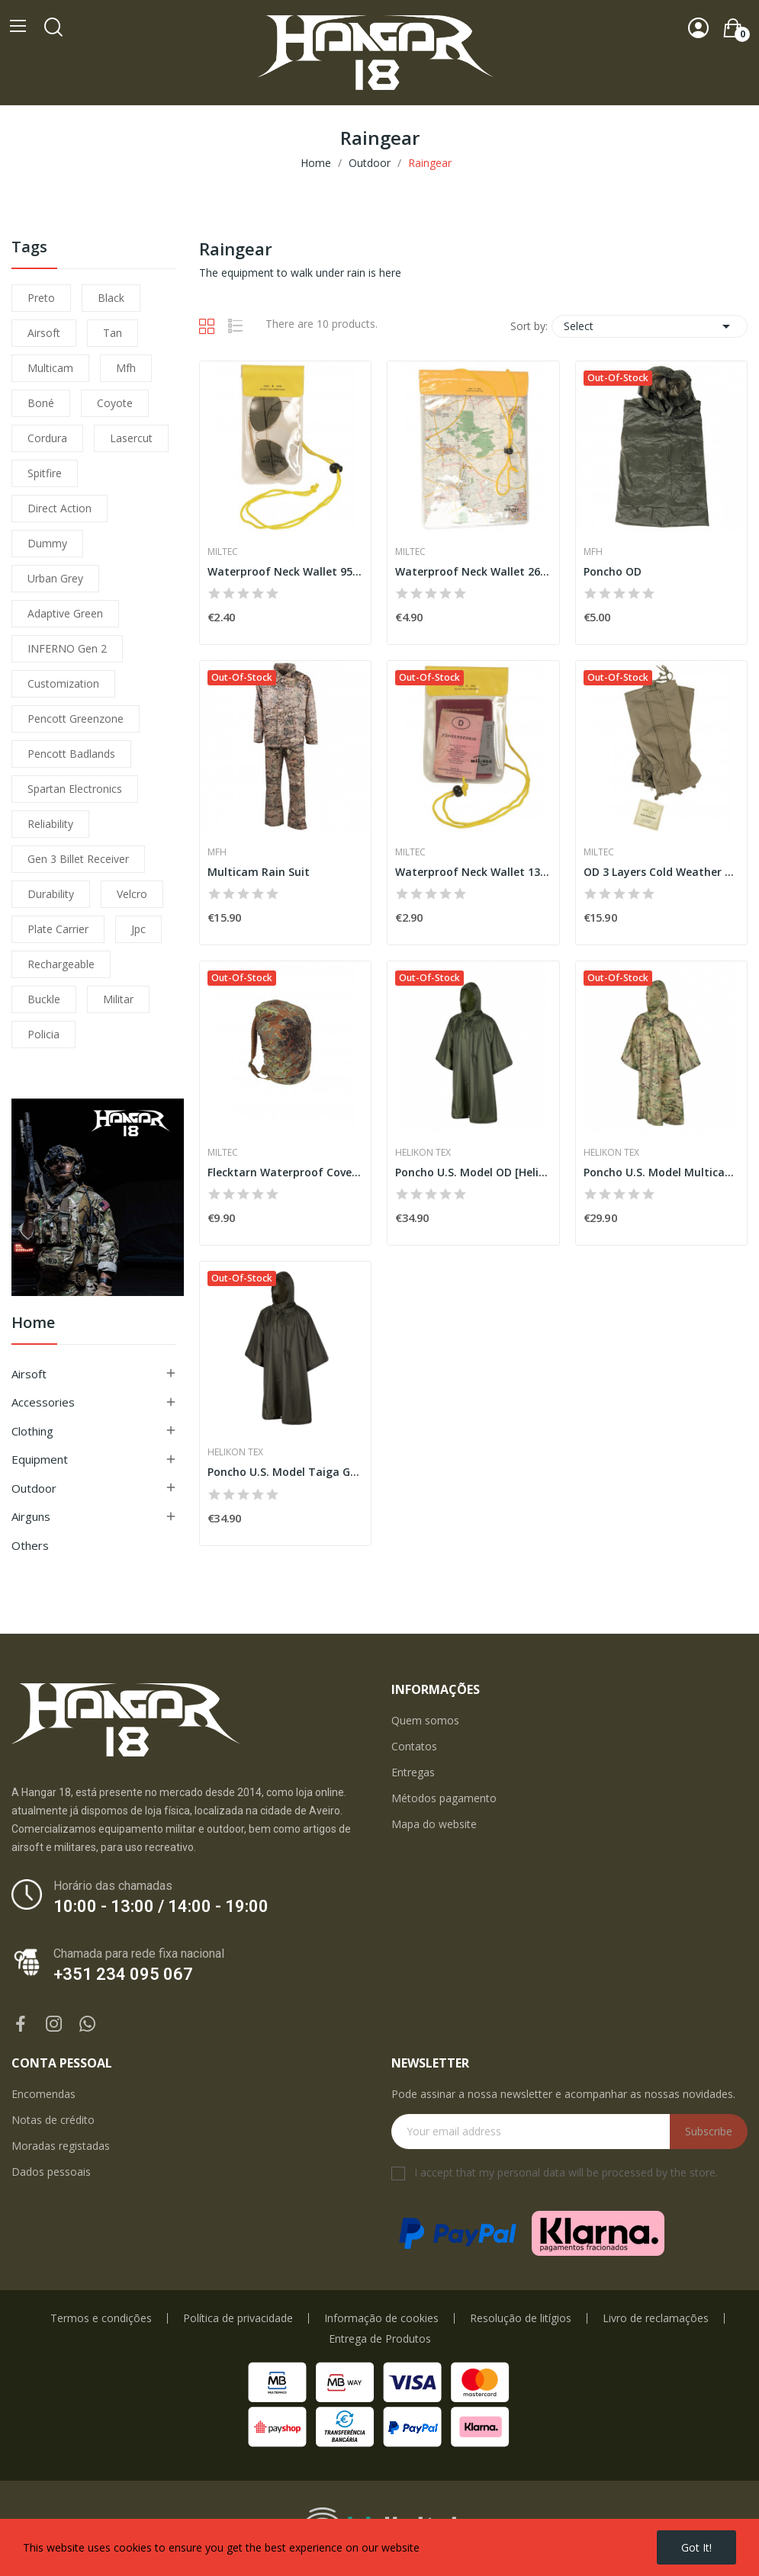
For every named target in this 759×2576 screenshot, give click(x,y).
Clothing (32, 1431)
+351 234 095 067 (123, 1974)
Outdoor (33, 1488)
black (111, 297)
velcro (132, 894)
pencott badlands (71, 753)
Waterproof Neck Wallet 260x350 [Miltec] (473, 571)
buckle (43, 999)
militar (118, 999)
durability (50, 894)
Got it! (696, 2547)
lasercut (131, 438)
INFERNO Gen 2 (67, 648)
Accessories (43, 1402)
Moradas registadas (60, 2145)
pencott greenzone (75, 718)
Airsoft (29, 1373)
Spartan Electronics (74, 788)
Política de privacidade (238, 2318)
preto (41, 297)
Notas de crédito (53, 2119)
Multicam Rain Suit (258, 872)
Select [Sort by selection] (649, 326)
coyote (115, 403)
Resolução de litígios (520, 2318)
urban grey (55, 578)
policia (43, 1034)
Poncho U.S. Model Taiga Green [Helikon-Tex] (285, 1471)
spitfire (44, 473)
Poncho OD (613, 571)
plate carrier (57, 929)
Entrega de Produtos (380, 2339)
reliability (50, 823)
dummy (47, 543)
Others (30, 1545)
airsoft (43, 333)
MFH (593, 552)
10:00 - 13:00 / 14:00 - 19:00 (161, 1906)
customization (63, 683)
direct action (59, 508)
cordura (47, 438)
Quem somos (425, 1720)
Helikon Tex (423, 1152)
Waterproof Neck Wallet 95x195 (285, 571)
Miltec (222, 552)
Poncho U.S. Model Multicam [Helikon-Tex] (661, 1172)
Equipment (39, 1459)
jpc (138, 929)
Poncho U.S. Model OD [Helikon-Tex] (473, 1172)
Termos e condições (101, 2318)
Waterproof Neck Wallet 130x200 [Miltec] (473, 872)
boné (40, 403)
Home (33, 1324)
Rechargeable (61, 964)
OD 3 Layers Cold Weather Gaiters (661, 872)
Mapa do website (434, 1824)
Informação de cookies (381, 2318)
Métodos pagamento (444, 1798)
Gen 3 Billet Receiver (78, 859)
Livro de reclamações (656, 2318)
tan (112, 333)
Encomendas (43, 2094)
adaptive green (65, 613)
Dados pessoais (51, 2171)
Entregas (413, 1772)
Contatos (414, 1746)
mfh (126, 368)
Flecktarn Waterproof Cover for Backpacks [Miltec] (285, 1172)
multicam (50, 368)
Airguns (30, 1516)
